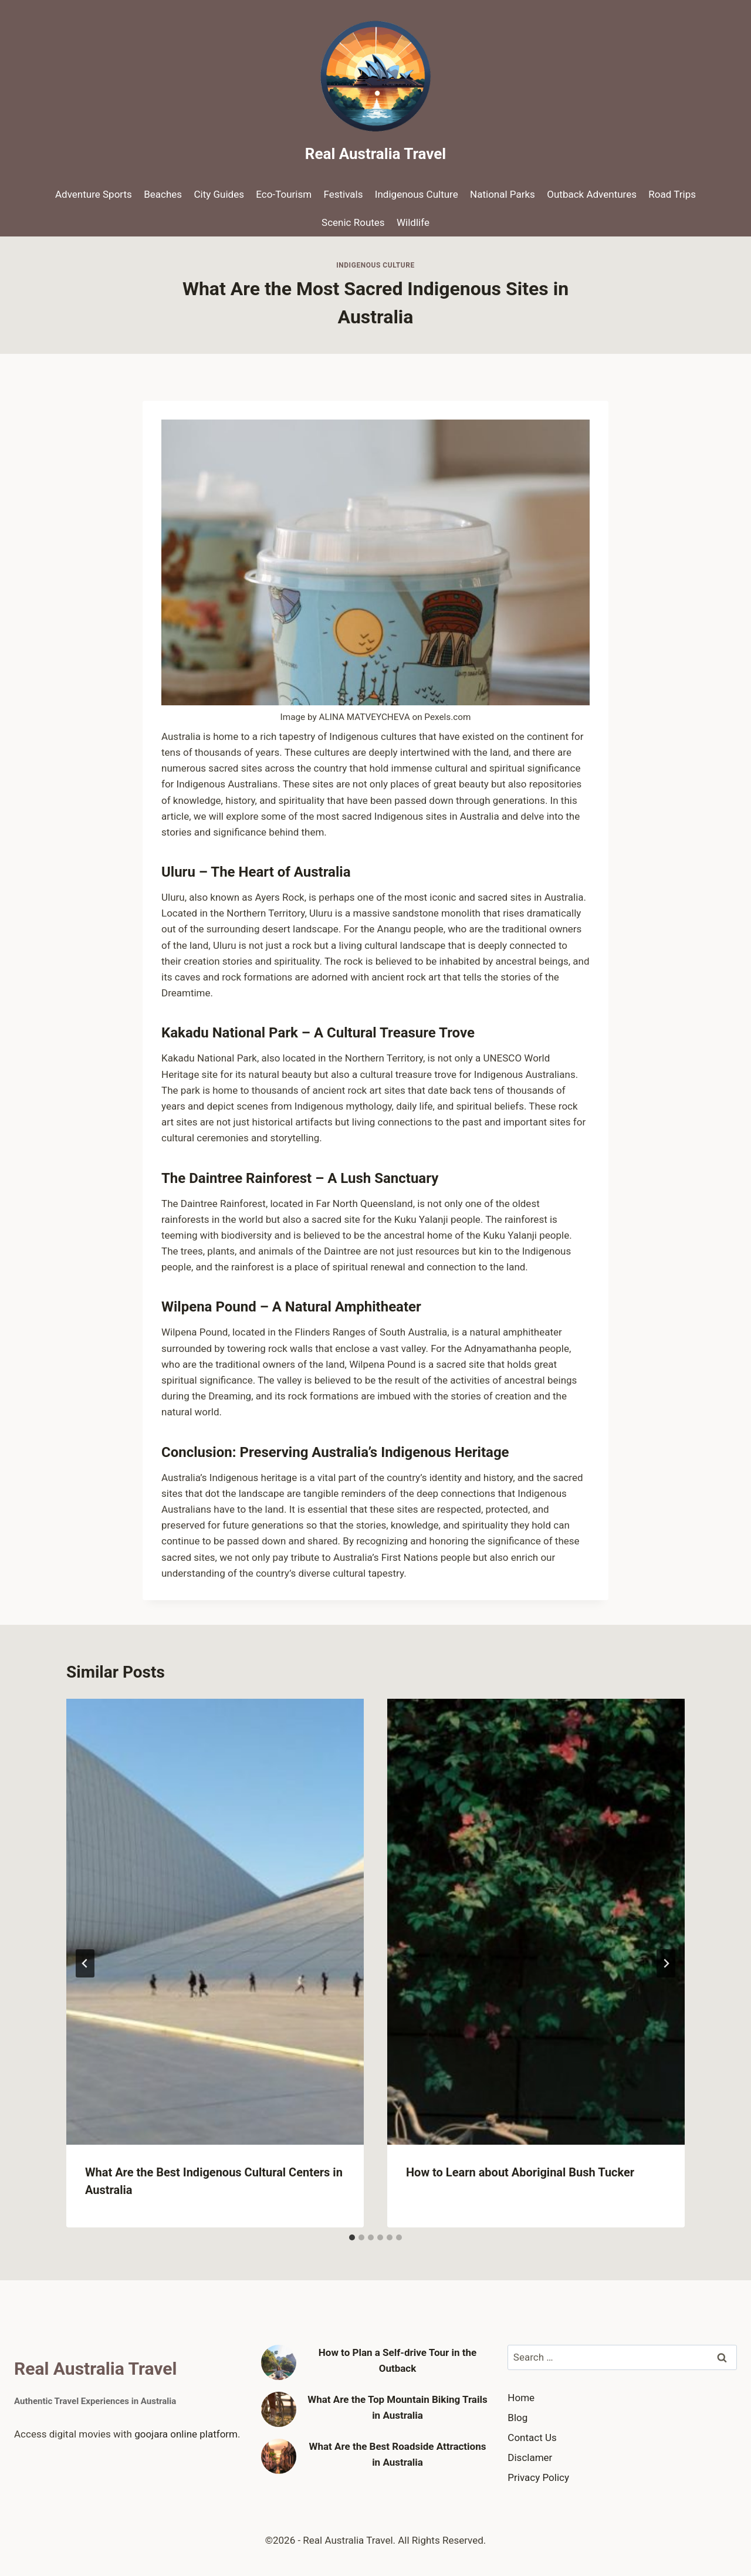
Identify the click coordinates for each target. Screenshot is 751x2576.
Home (521, 2397)
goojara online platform (186, 2434)
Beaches (163, 194)
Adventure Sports (93, 194)
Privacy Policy (538, 2477)
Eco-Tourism (284, 194)
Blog (517, 2417)
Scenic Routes (353, 222)
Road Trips (672, 194)
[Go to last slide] (85, 1963)
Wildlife (413, 222)
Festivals (343, 194)
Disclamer (530, 2457)
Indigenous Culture (416, 194)
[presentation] (215, 1922)
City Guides (219, 194)
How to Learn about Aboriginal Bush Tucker (520, 2172)
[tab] (352, 2237)
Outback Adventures (592, 194)
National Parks (502, 194)
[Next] (666, 1963)
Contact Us (532, 2437)
